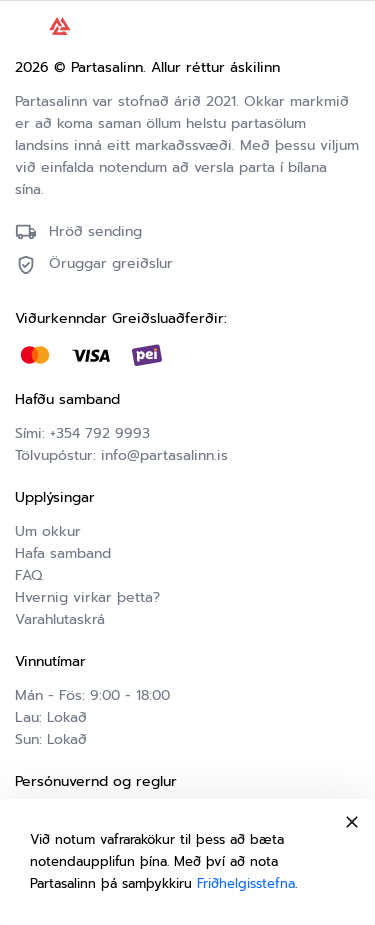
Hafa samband (63, 553)
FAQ (28, 575)
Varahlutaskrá (60, 619)
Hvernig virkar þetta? (87, 597)
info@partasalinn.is (164, 455)
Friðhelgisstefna (246, 883)
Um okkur (48, 531)
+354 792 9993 (100, 433)
